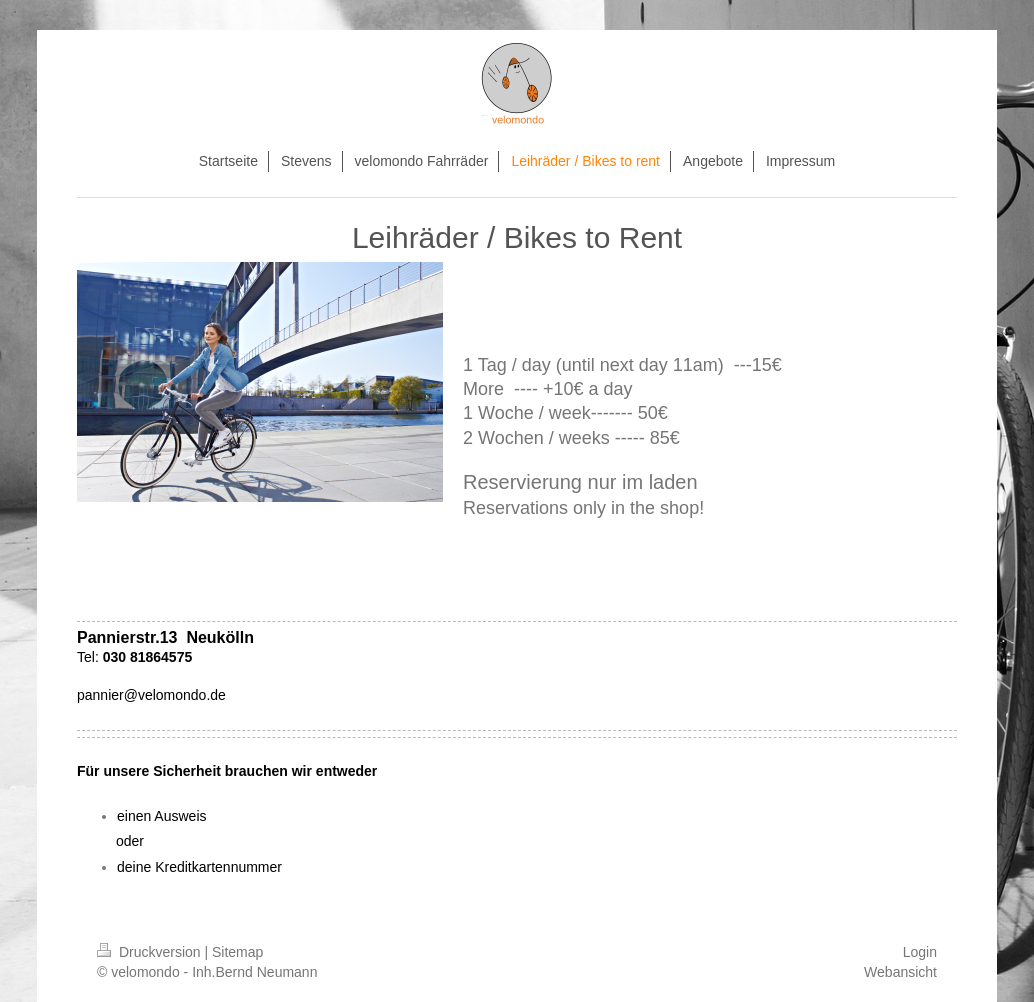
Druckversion (150, 952)
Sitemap (237, 952)
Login (920, 952)
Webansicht (900, 972)
